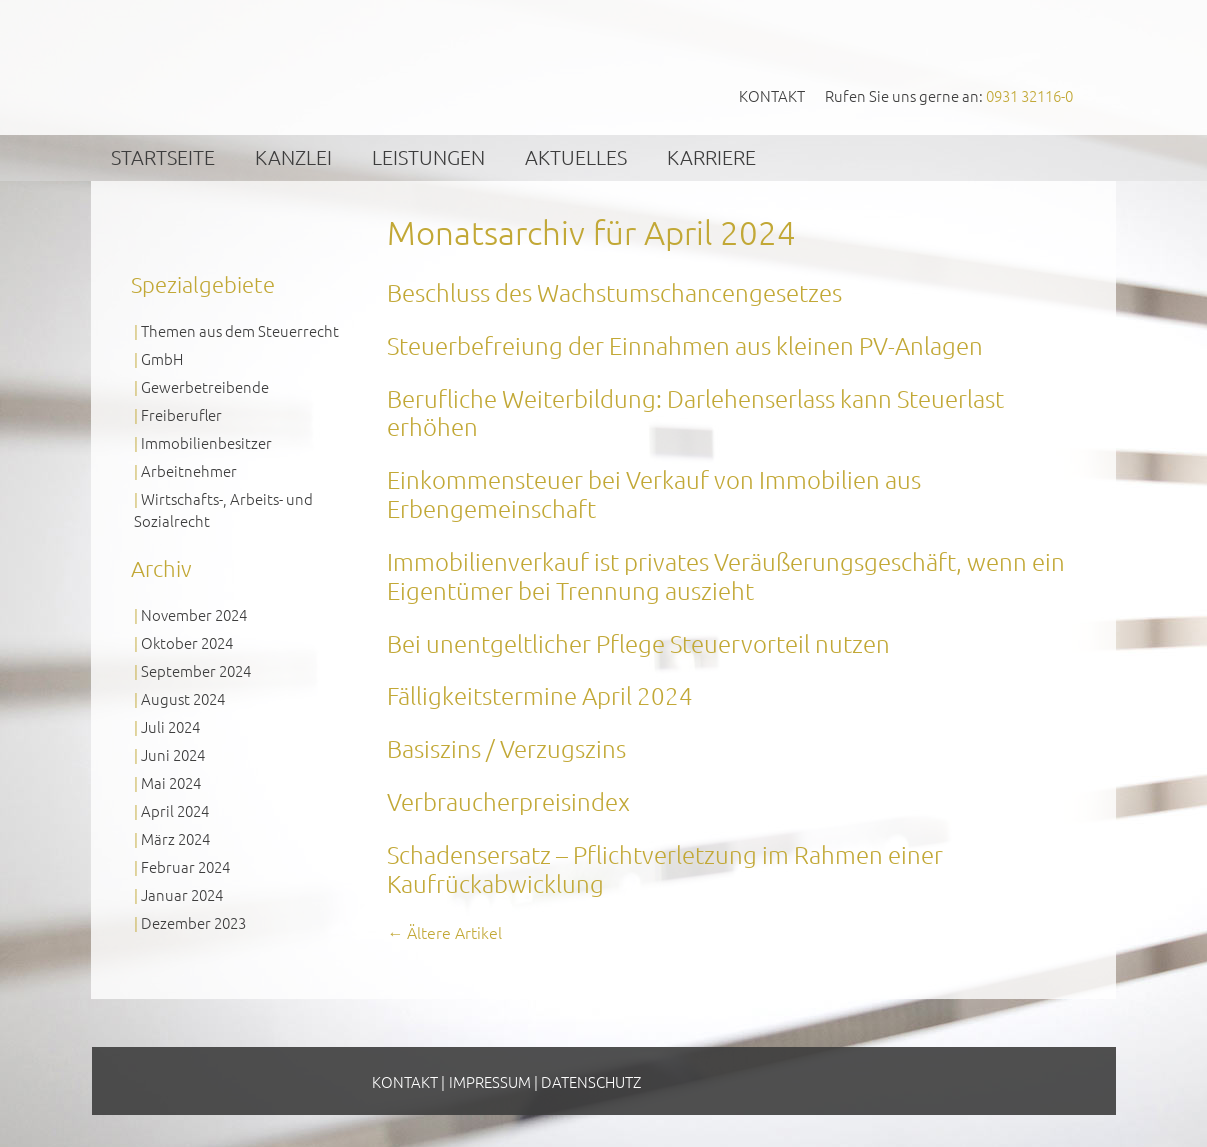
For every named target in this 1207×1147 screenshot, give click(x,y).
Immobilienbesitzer (206, 442)
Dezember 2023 (193, 922)
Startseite (163, 157)
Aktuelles (576, 157)
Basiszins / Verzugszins (506, 748)
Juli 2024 (170, 726)
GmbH (162, 358)
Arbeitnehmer (189, 470)
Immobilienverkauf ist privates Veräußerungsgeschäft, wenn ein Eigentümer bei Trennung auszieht (726, 575)
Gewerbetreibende (205, 386)
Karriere (711, 157)
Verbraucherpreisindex (508, 801)
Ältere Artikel (444, 932)
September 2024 (196, 670)
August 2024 (183, 698)
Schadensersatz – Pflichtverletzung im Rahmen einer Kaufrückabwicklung (665, 868)
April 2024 (175, 810)
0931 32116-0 (1029, 95)
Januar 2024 (182, 894)
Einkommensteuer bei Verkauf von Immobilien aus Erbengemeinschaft (654, 493)
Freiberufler (181, 414)
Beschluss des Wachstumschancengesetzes (614, 292)
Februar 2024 (185, 866)
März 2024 (175, 838)
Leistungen (428, 157)
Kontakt (772, 95)
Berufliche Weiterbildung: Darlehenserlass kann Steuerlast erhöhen (695, 412)
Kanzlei (293, 157)
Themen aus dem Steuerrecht (240, 330)
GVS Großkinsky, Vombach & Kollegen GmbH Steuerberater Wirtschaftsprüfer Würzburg (284, 66)
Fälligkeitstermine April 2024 (540, 695)
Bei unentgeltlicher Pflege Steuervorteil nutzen (638, 643)
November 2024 (194, 614)
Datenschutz (591, 1081)
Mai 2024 (171, 782)
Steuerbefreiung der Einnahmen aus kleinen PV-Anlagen (685, 345)
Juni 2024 (173, 754)
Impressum (490, 1081)
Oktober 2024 (187, 642)
